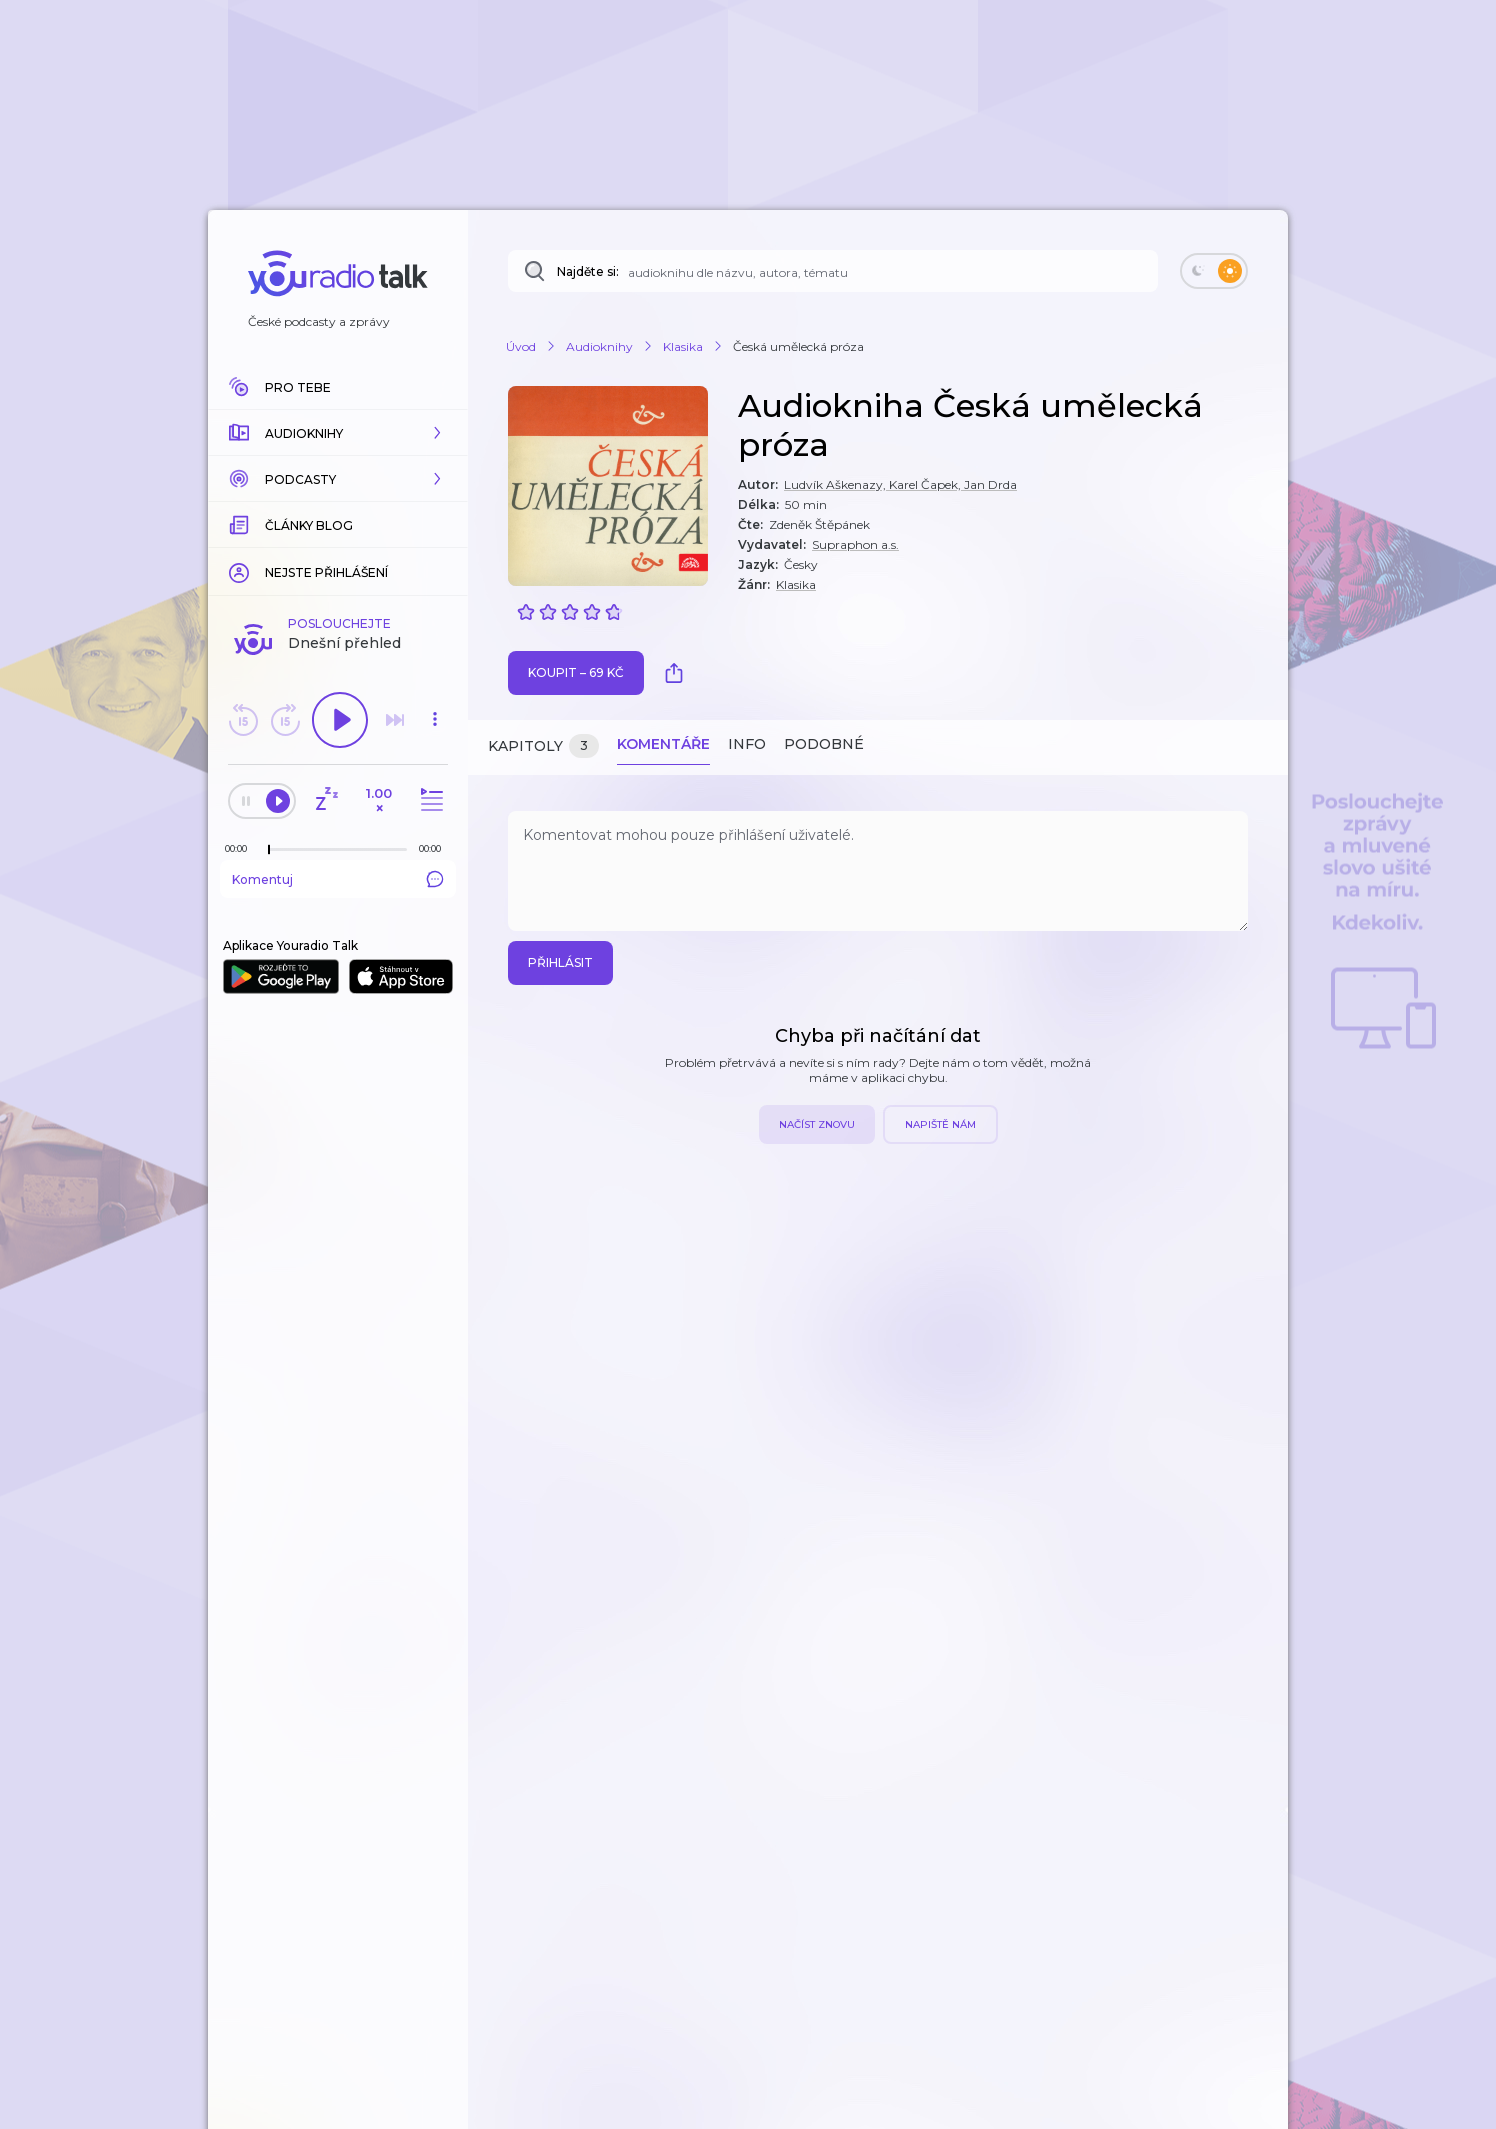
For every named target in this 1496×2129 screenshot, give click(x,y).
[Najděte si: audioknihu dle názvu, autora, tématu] (833, 271)
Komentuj (338, 879)
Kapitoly (543, 746)
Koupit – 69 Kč (576, 672)
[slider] (269, 850)
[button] (338, 433)
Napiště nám (940, 1124)
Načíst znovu (817, 1124)
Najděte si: (588, 271)
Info (747, 744)
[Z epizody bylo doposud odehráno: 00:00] (241, 848)
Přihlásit (560, 962)
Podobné (824, 744)
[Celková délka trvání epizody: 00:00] (435, 848)
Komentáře (663, 744)
